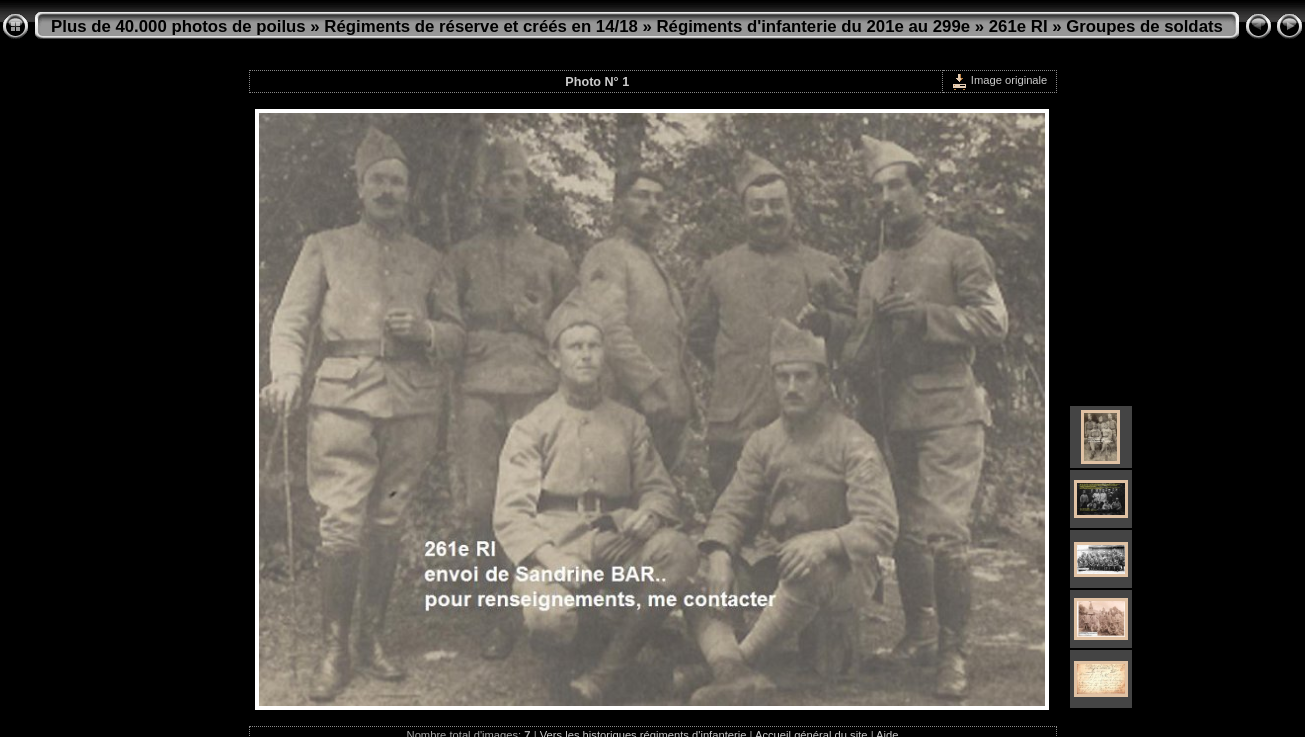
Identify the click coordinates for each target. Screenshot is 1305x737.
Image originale (999, 80)
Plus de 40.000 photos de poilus (178, 26)
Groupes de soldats (1144, 26)
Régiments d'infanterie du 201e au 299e (813, 26)
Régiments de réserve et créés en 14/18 (480, 26)
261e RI (1018, 26)
